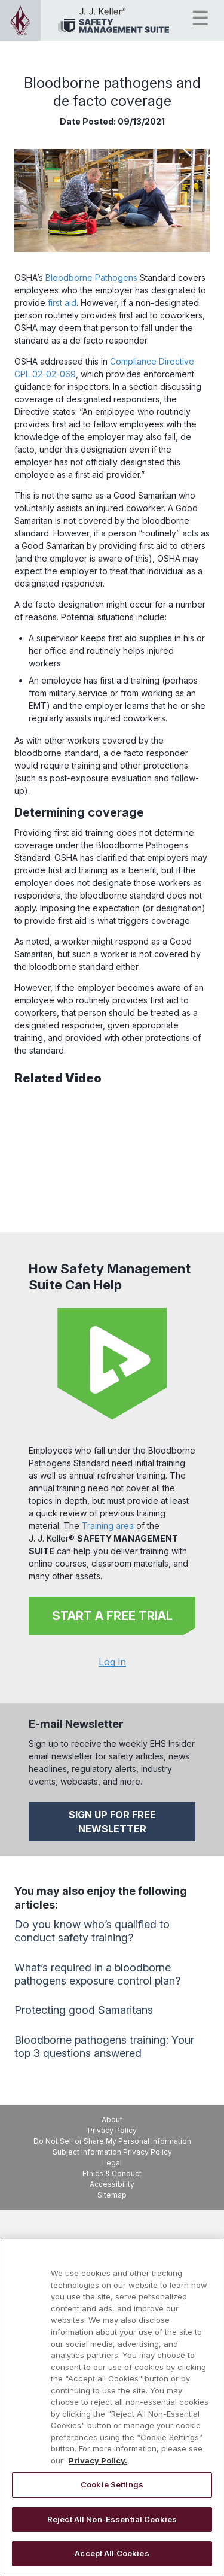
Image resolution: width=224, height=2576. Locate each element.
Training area (108, 1526)
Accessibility (112, 2184)
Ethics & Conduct (112, 2173)
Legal (112, 2162)
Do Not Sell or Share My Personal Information (112, 2141)
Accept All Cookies (112, 2553)
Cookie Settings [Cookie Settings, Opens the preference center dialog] (112, 2484)
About (112, 2119)
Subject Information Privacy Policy (112, 2151)
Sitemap (112, 2194)
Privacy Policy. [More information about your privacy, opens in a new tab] (98, 2460)
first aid (62, 303)
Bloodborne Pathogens (91, 277)
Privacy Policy (112, 2130)
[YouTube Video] (112, 1155)
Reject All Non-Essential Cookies (112, 2519)
